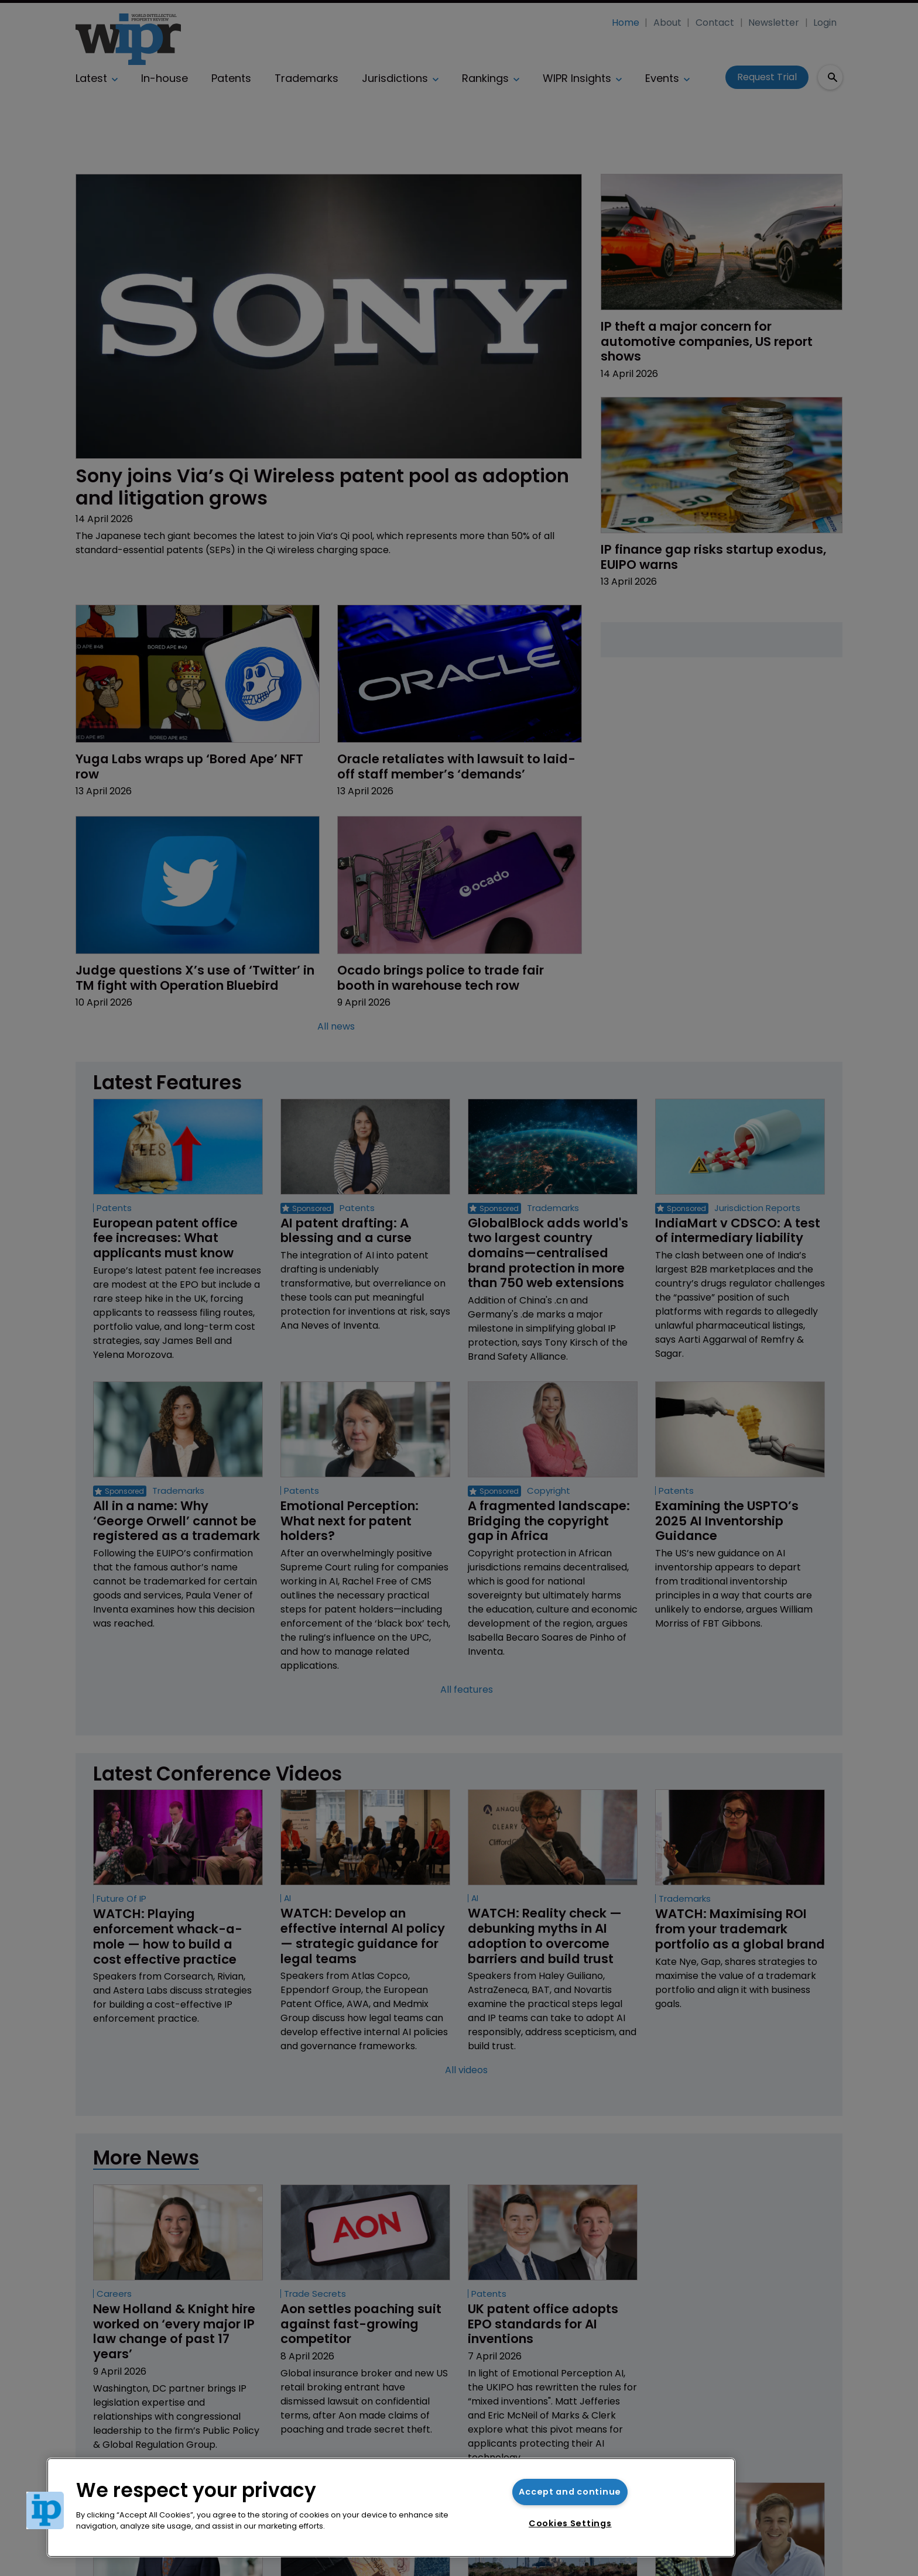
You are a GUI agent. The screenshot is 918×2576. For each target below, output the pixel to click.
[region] (391, 2507)
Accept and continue (570, 2492)
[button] (45, 2510)
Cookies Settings (570, 2523)
